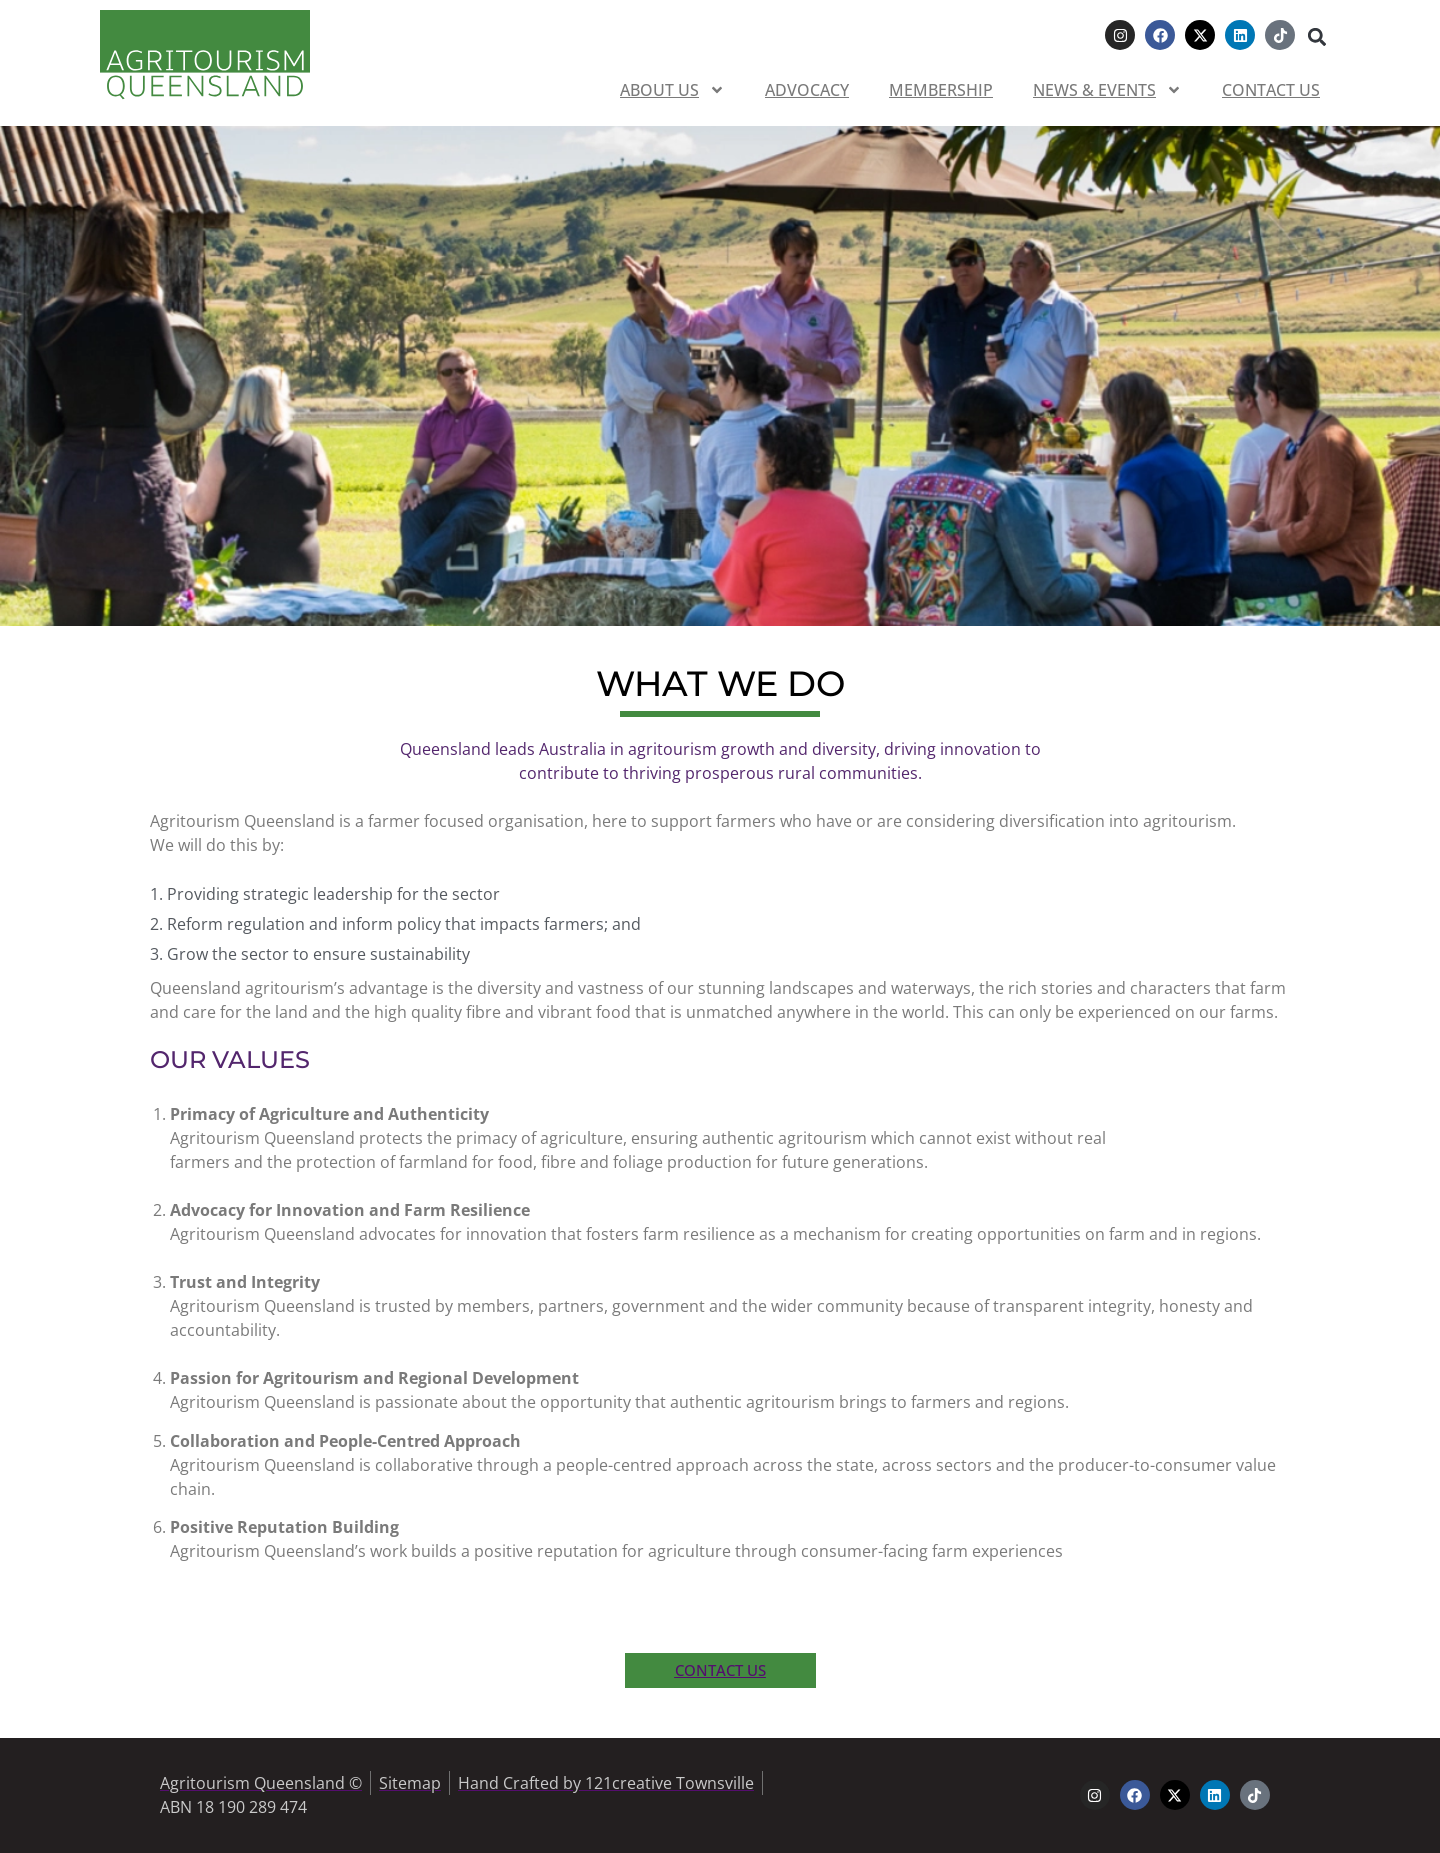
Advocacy (807, 90)
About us (672, 90)
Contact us (1271, 90)
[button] (1316, 36)
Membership (941, 90)
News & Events (1107, 90)
